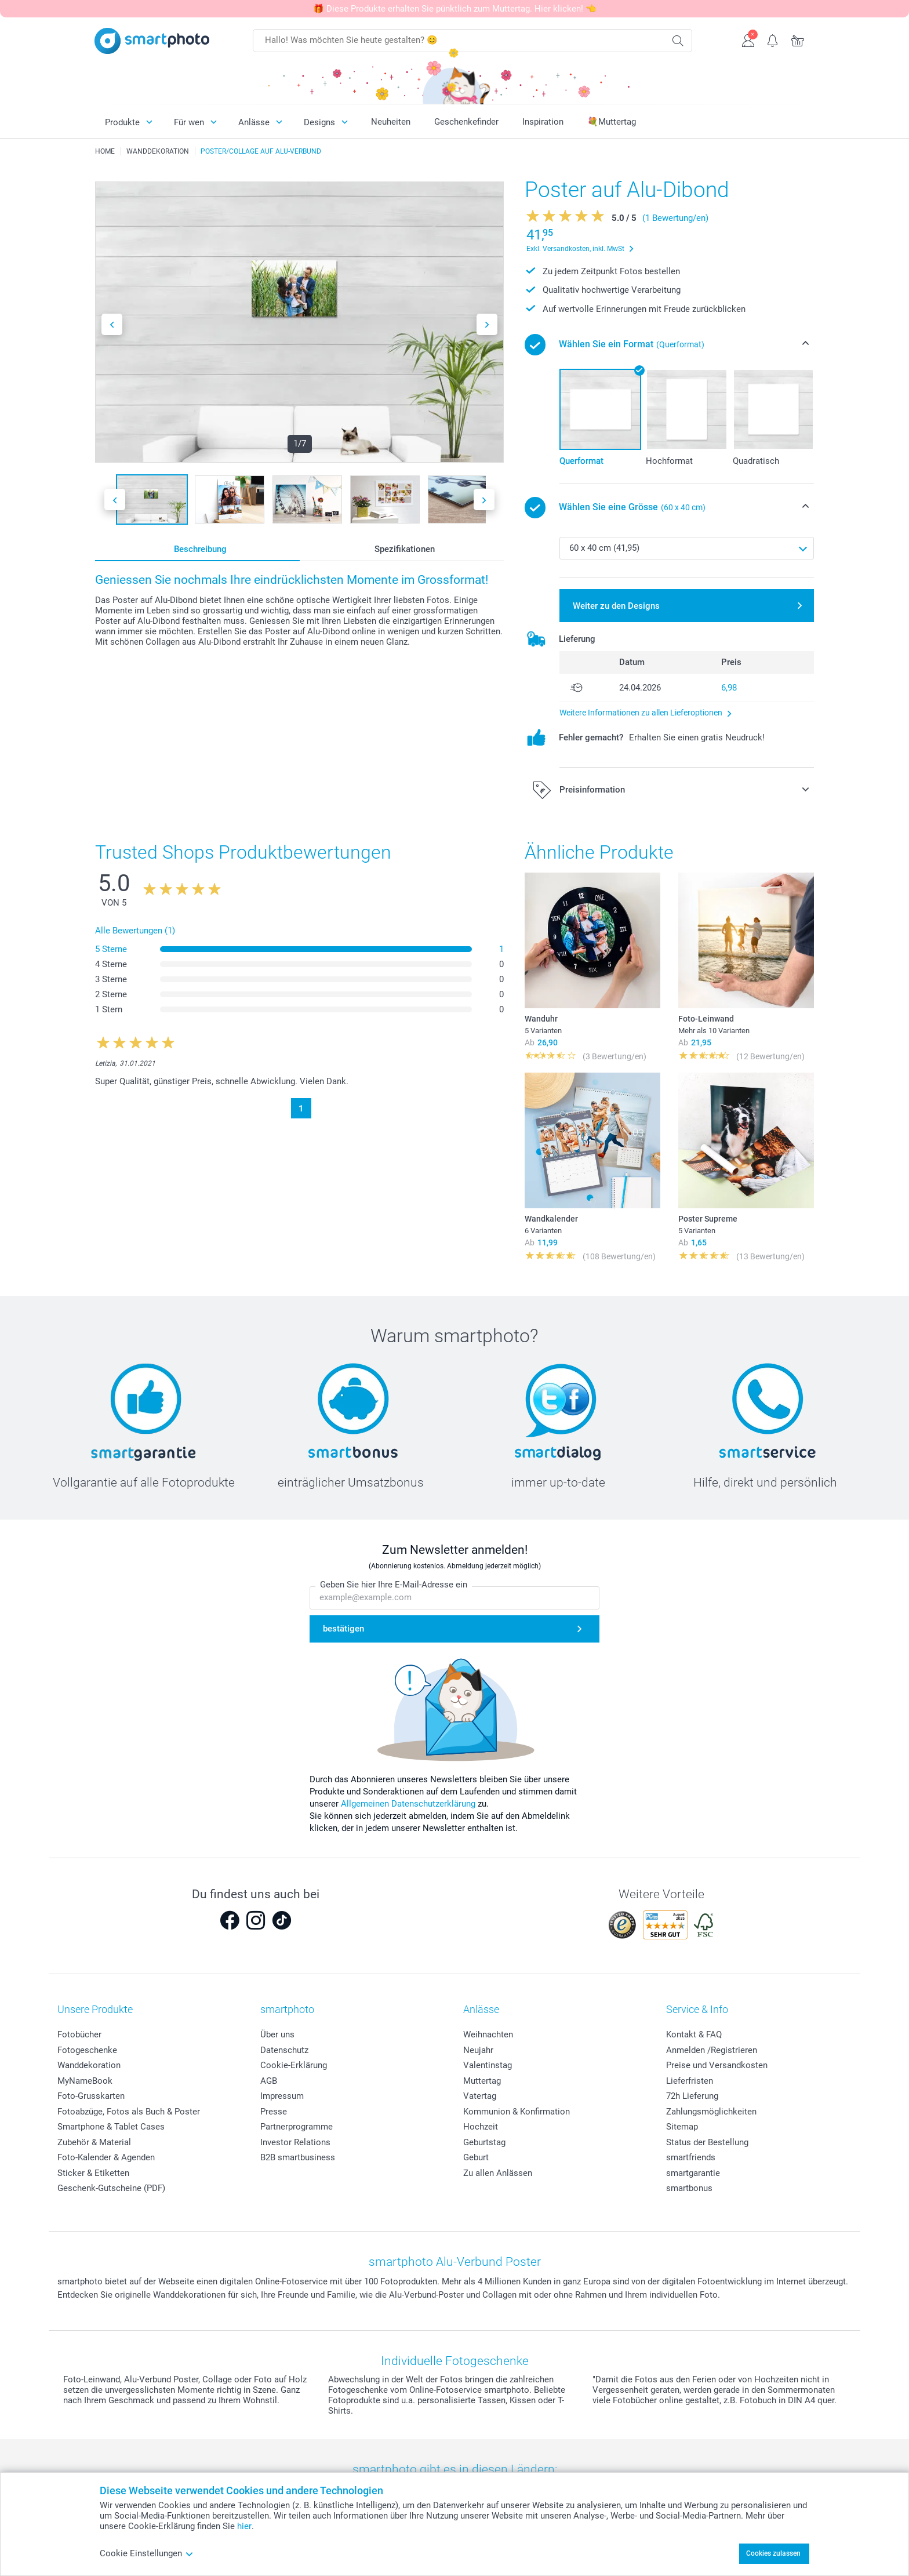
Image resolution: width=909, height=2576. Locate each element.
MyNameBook (84, 2081)
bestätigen (343, 1628)
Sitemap (682, 2126)
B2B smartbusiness (297, 2157)
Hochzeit (480, 2126)
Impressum (282, 2096)
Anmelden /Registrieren (711, 2050)
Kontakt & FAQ (694, 2034)
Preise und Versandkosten (717, 2065)
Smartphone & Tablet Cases (111, 2126)
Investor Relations (295, 2142)
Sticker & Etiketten (93, 2173)
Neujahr (478, 2050)
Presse (273, 2111)
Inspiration (542, 122)
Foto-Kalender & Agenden (106, 2157)
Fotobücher (79, 2034)
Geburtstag (484, 2142)
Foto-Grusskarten (91, 2096)
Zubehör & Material (94, 2142)
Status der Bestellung (707, 2142)
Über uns (277, 2034)
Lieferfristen (689, 2081)
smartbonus (689, 2188)
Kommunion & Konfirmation (516, 2111)
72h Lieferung (692, 2096)
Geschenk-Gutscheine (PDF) (111, 2188)
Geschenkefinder (466, 122)
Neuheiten (390, 122)
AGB (268, 2081)
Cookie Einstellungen (147, 2553)
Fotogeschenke (87, 2050)
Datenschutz (284, 2050)
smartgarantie (693, 2173)
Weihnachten (488, 2034)
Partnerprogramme (296, 2126)
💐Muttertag (611, 122)
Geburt (476, 2157)
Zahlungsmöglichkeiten (711, 2111)
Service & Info (697, 2009)
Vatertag (479, 2096)
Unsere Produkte (95, 2009)
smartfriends (690, 2157)
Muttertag (482, 2081)
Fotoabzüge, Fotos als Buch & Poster (128, 2111)
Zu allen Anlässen (497, 2173)
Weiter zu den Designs (616, 606)
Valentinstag (487, 2065)
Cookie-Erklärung (293, 2065)
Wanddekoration (89, 2065)
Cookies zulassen (773, 2553)
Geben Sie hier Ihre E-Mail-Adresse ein (393, 1584)
